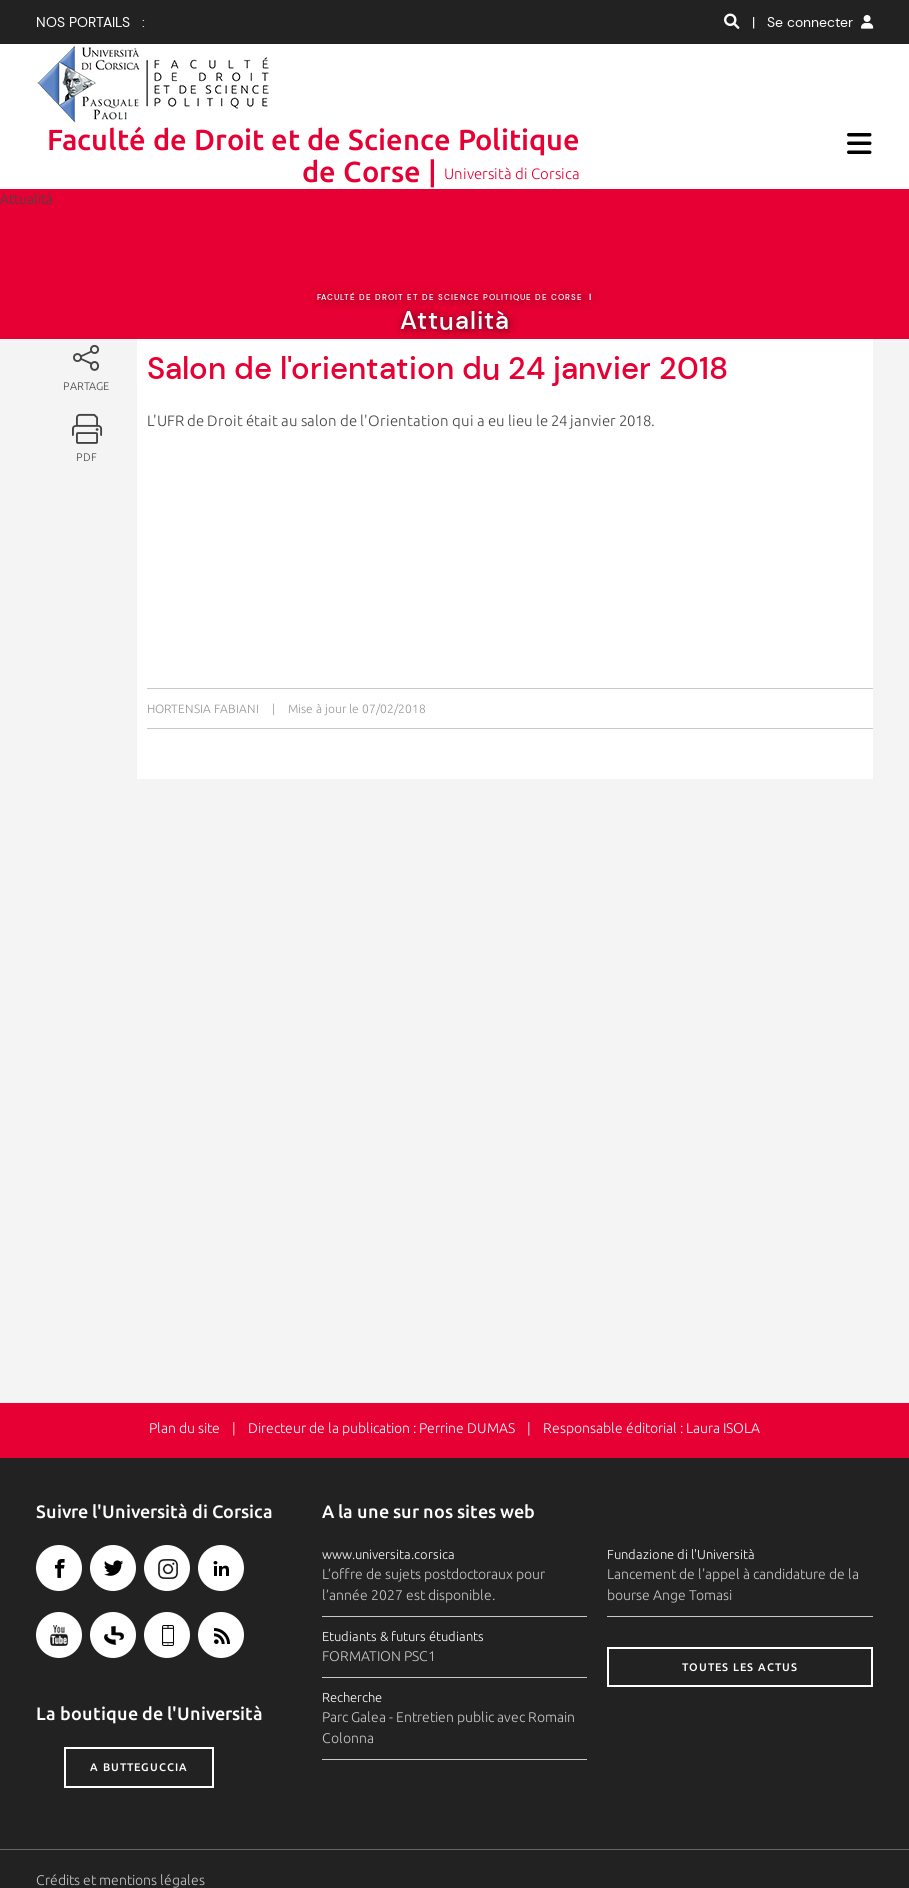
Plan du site (184, 1364)
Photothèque (331, 1837)
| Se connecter (812, 22)
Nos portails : (90, 22)
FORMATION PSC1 (379, 1592)
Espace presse (233, 1837)
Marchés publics (529, 1837)
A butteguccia (139, 1703)
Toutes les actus (740, 1603)
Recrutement (426, 1837)
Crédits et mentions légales (120, 1816)
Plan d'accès (140, 1837)
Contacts (63, 1837)
